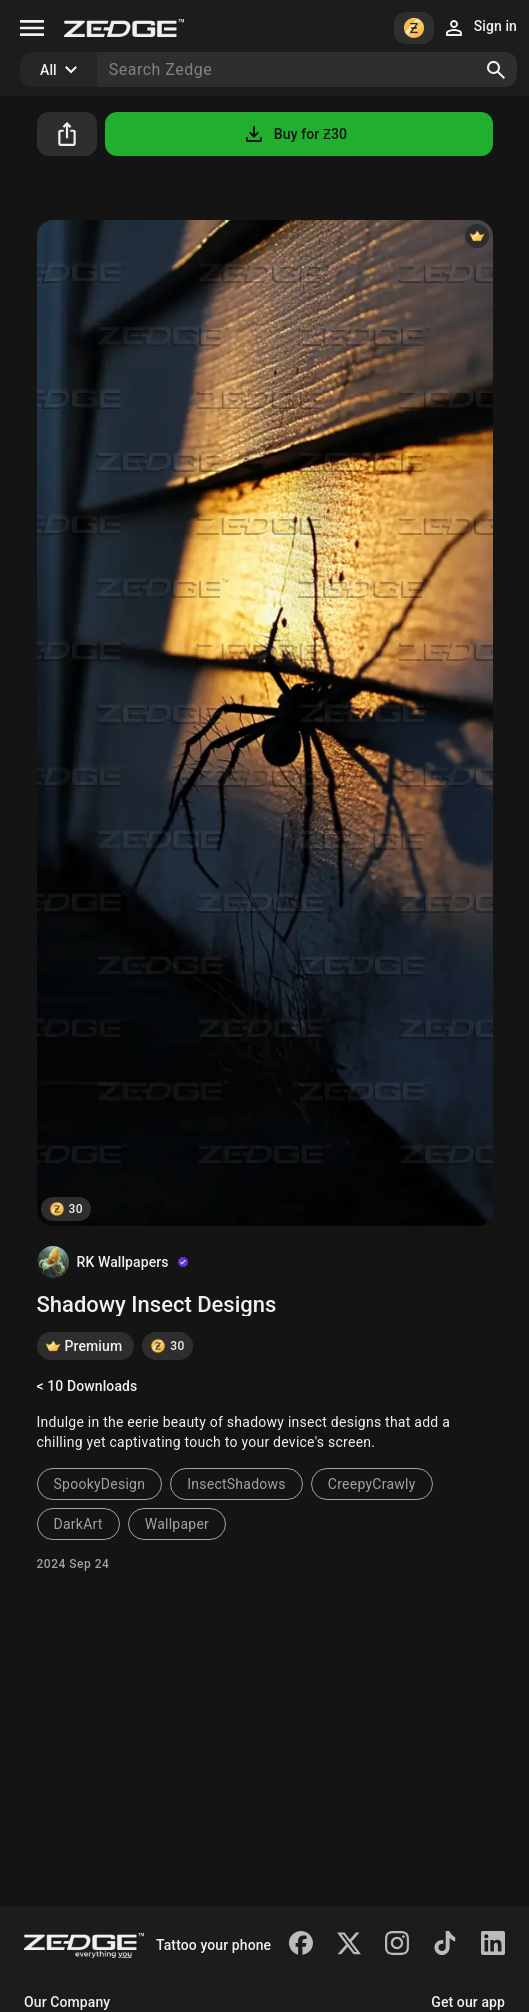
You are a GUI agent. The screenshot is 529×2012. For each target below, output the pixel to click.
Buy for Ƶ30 (294, 134)
